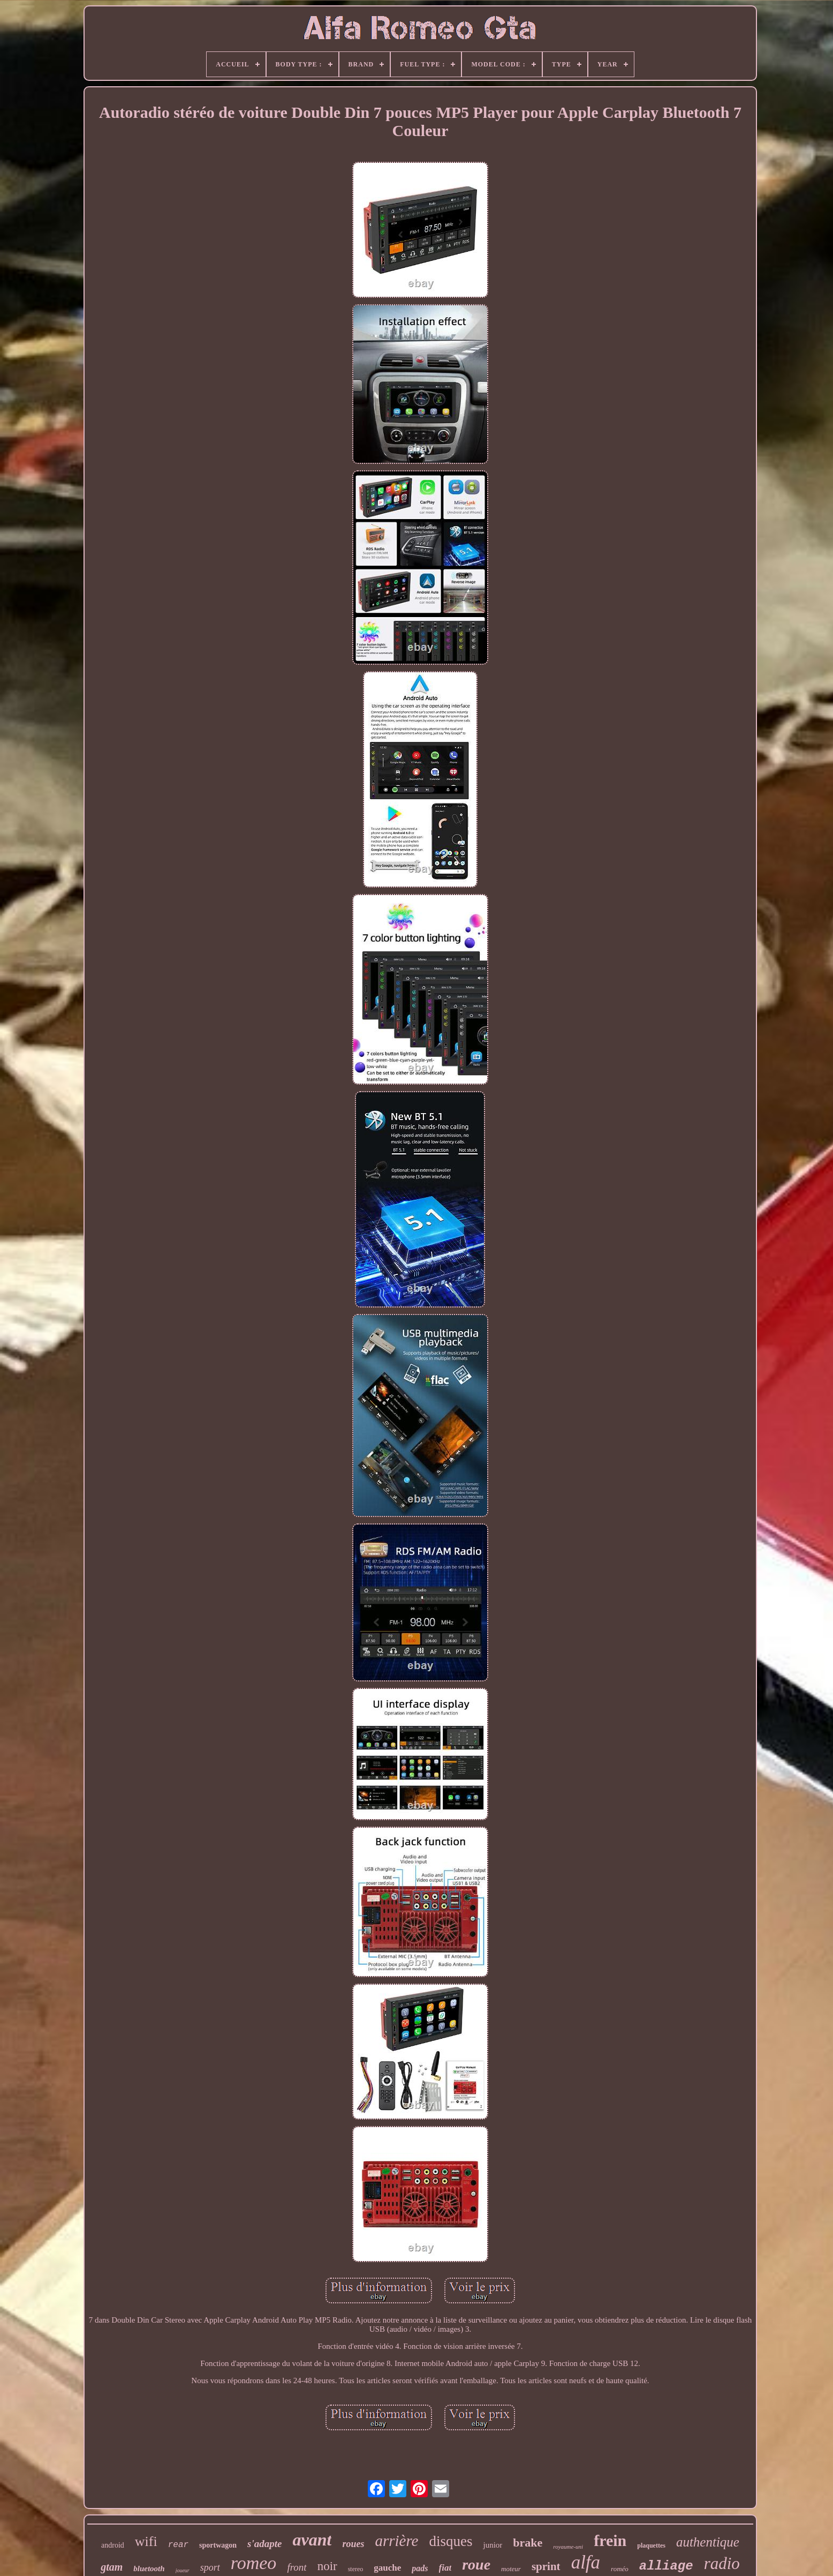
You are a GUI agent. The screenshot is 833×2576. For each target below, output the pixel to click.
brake (527, 2542)
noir (327, 2566)
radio (722, 2563)
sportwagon (218, 2545)
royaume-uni (568, 2546)
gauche (387, 2568)
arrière (396, 2540)
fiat (445, 2568)
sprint (546, 2566)
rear (178, 2545)
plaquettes (651, 2545)
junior (492, 2545)
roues (353, 2544)
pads (420, 2568)
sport (210, 2567)
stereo (356, 2569)
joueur (183, 2570)
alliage (666, 2566)
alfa (585, 2562)
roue (476, 2564)
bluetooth (148, 2568)
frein (610, 2540)
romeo (254, 2563)
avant (311, 2539)
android (112, 2545)
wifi (146, 2541)
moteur (511, 2569)
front (296, 2567)
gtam (112, 2567)
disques (450, 2541)
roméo (619, 2569)
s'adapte (264, 2543)
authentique (707, 2542)
